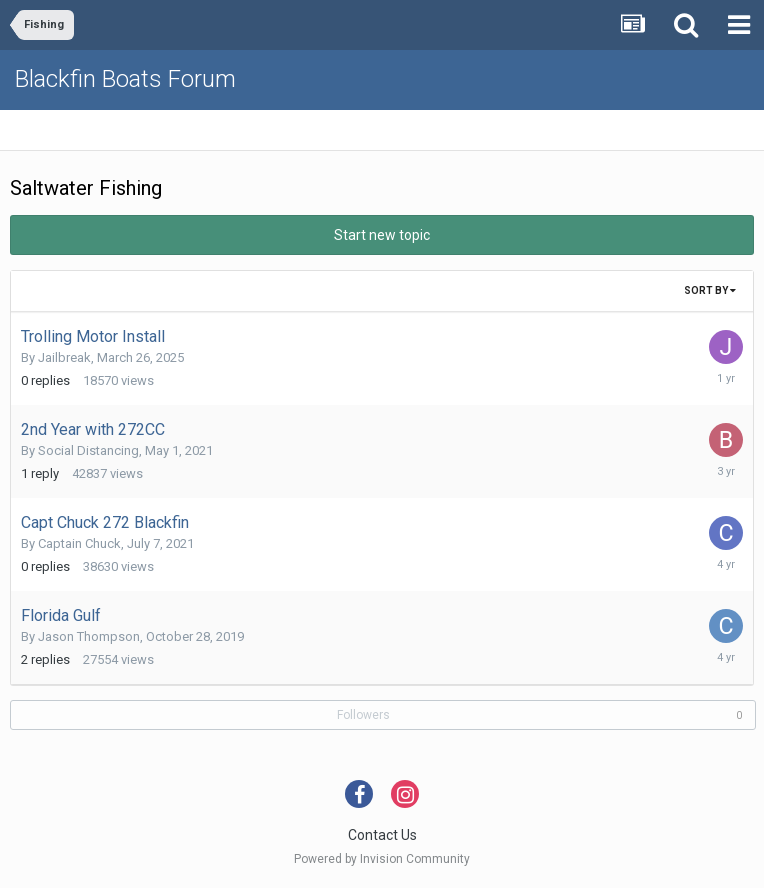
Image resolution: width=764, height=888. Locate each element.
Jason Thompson (89, 636)
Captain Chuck (79, 543)
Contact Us (382, 835)
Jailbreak (64, 357)
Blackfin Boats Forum (125, 79)
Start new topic (382, 235)
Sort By (710, 290)
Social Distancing (88, 450)
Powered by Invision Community (382, 859)
